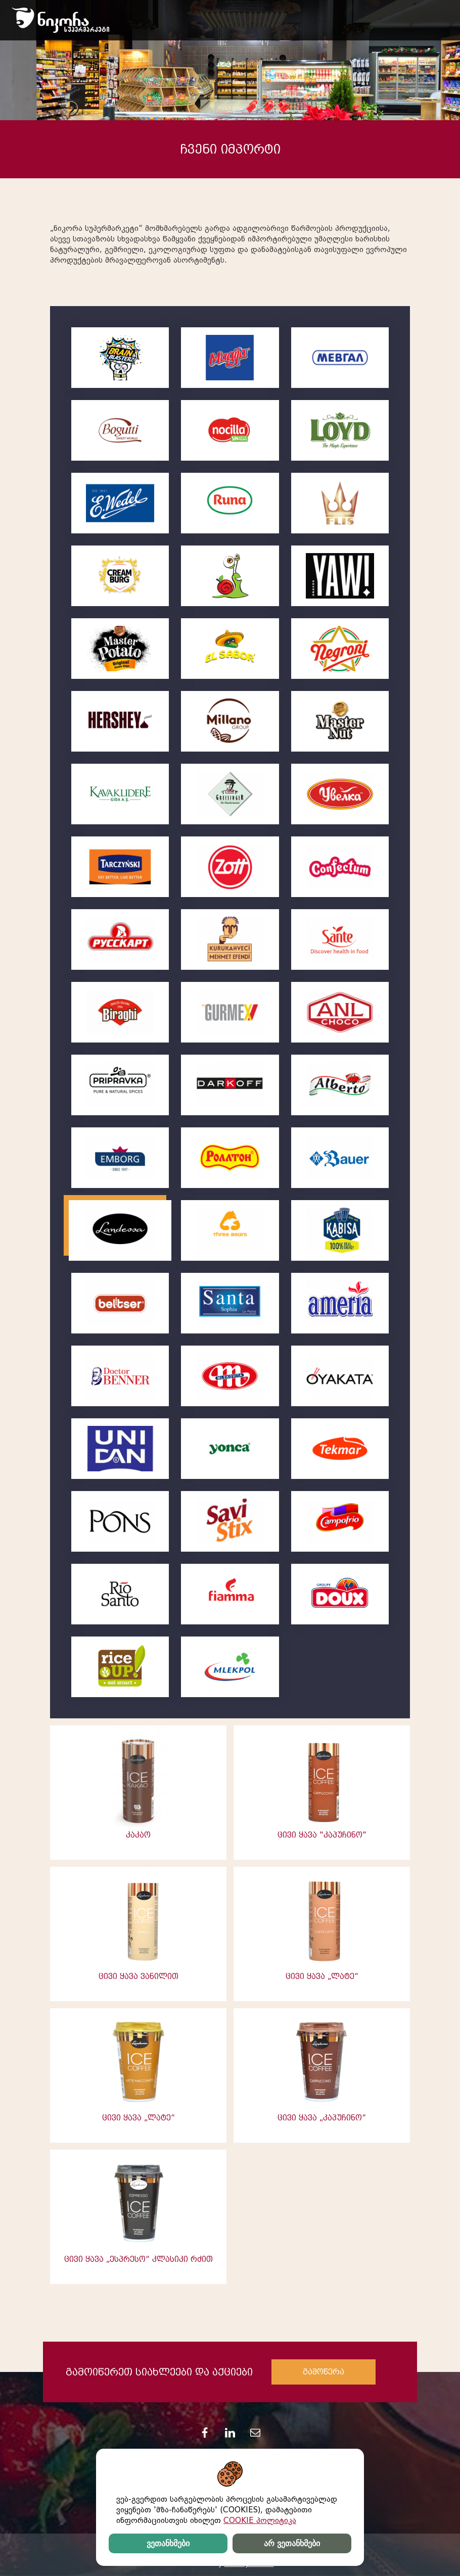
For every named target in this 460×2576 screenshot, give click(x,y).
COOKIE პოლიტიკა (259, 2520)
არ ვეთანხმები (291, 2543)
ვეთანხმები (168, 2543)
